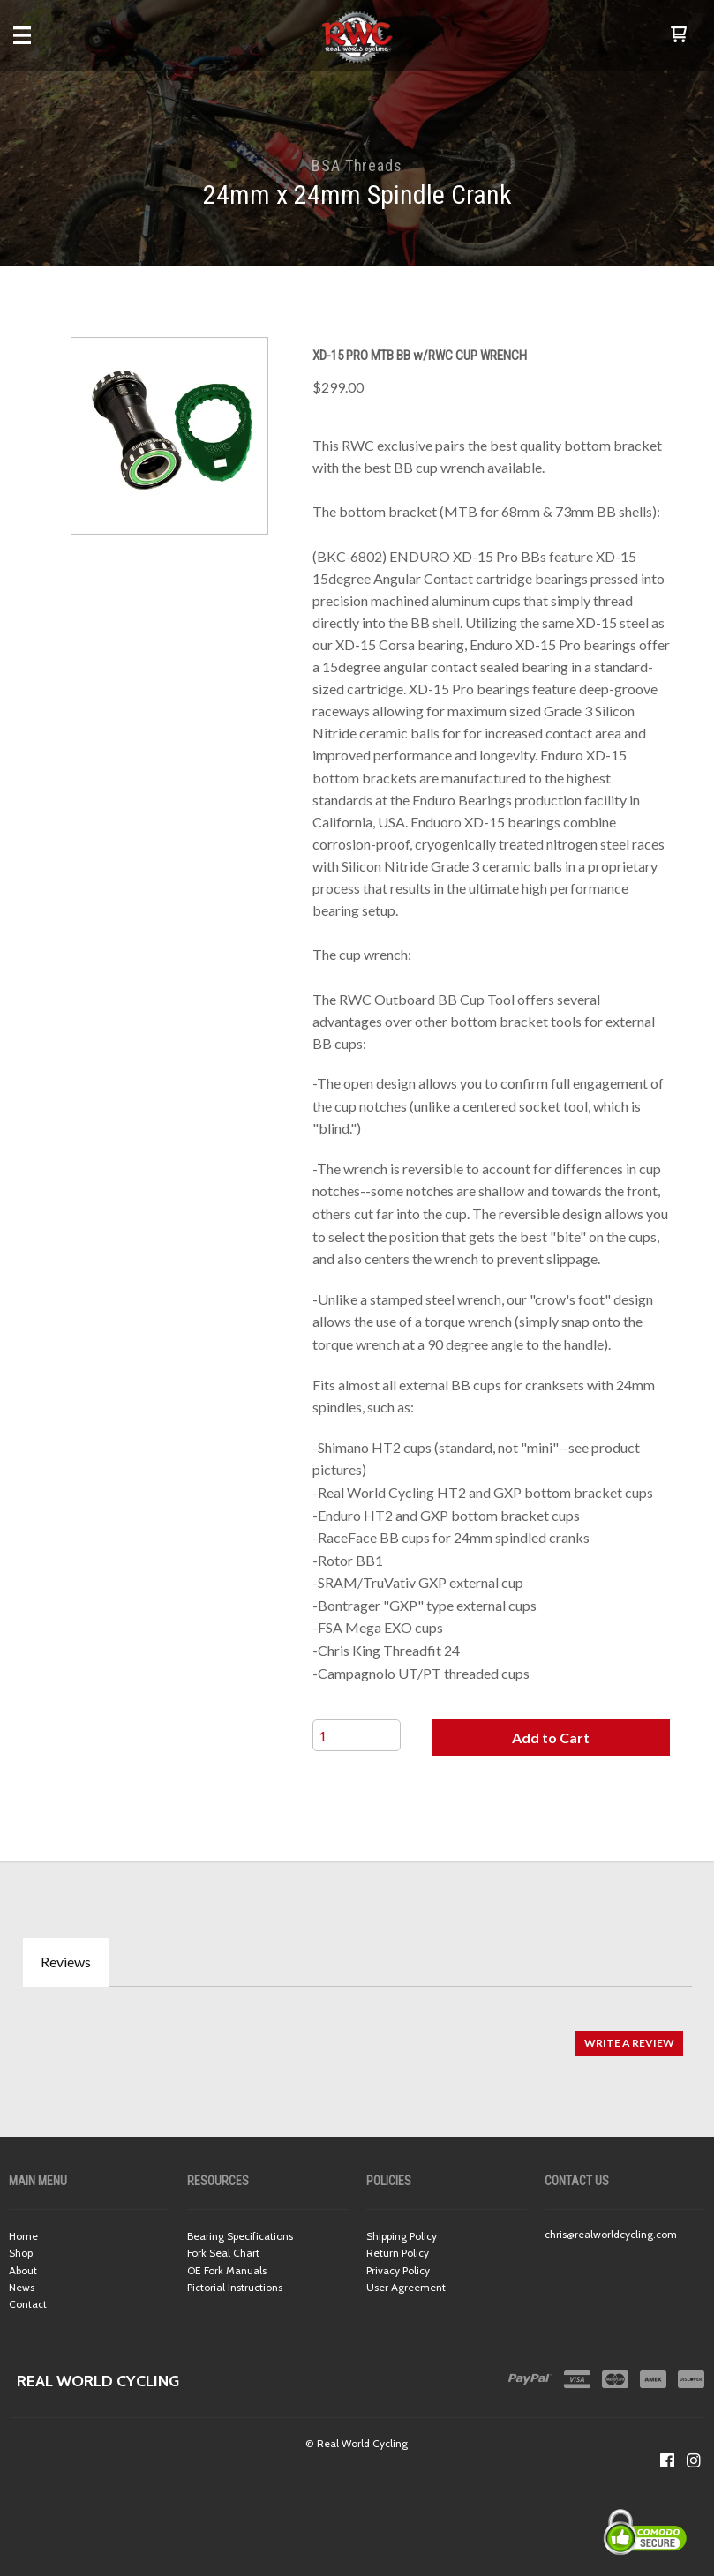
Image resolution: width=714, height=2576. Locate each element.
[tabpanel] (357, 2034)
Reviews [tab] (66, 1961)
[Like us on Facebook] (667, 2460)
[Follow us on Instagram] (694, 2460)
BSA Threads (357, 165)
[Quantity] (356, 1735)
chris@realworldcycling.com (611, 2234)
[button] (679, 35)
